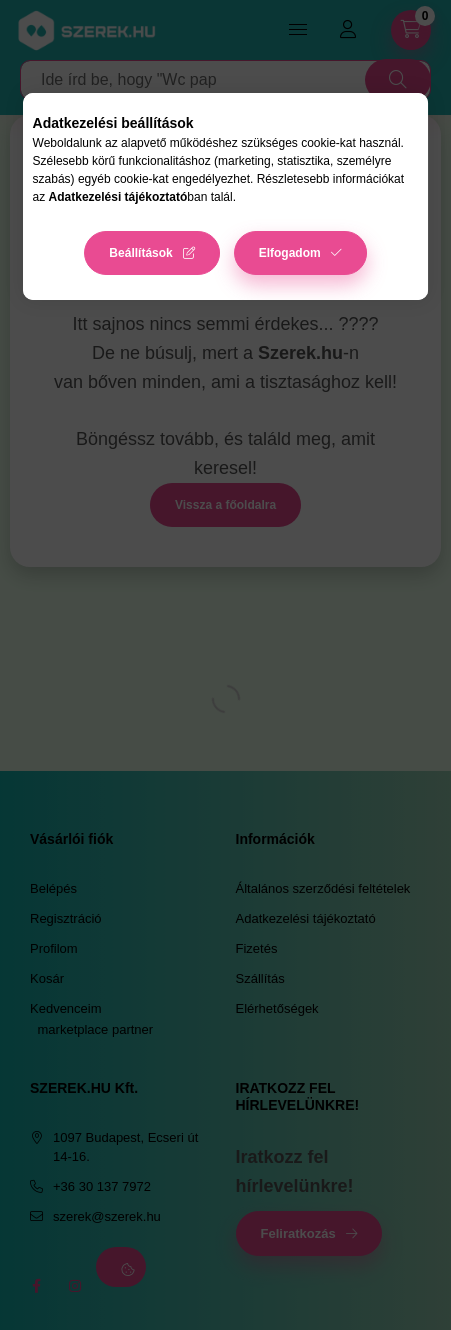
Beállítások (140, 253)
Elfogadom (290, 253)
